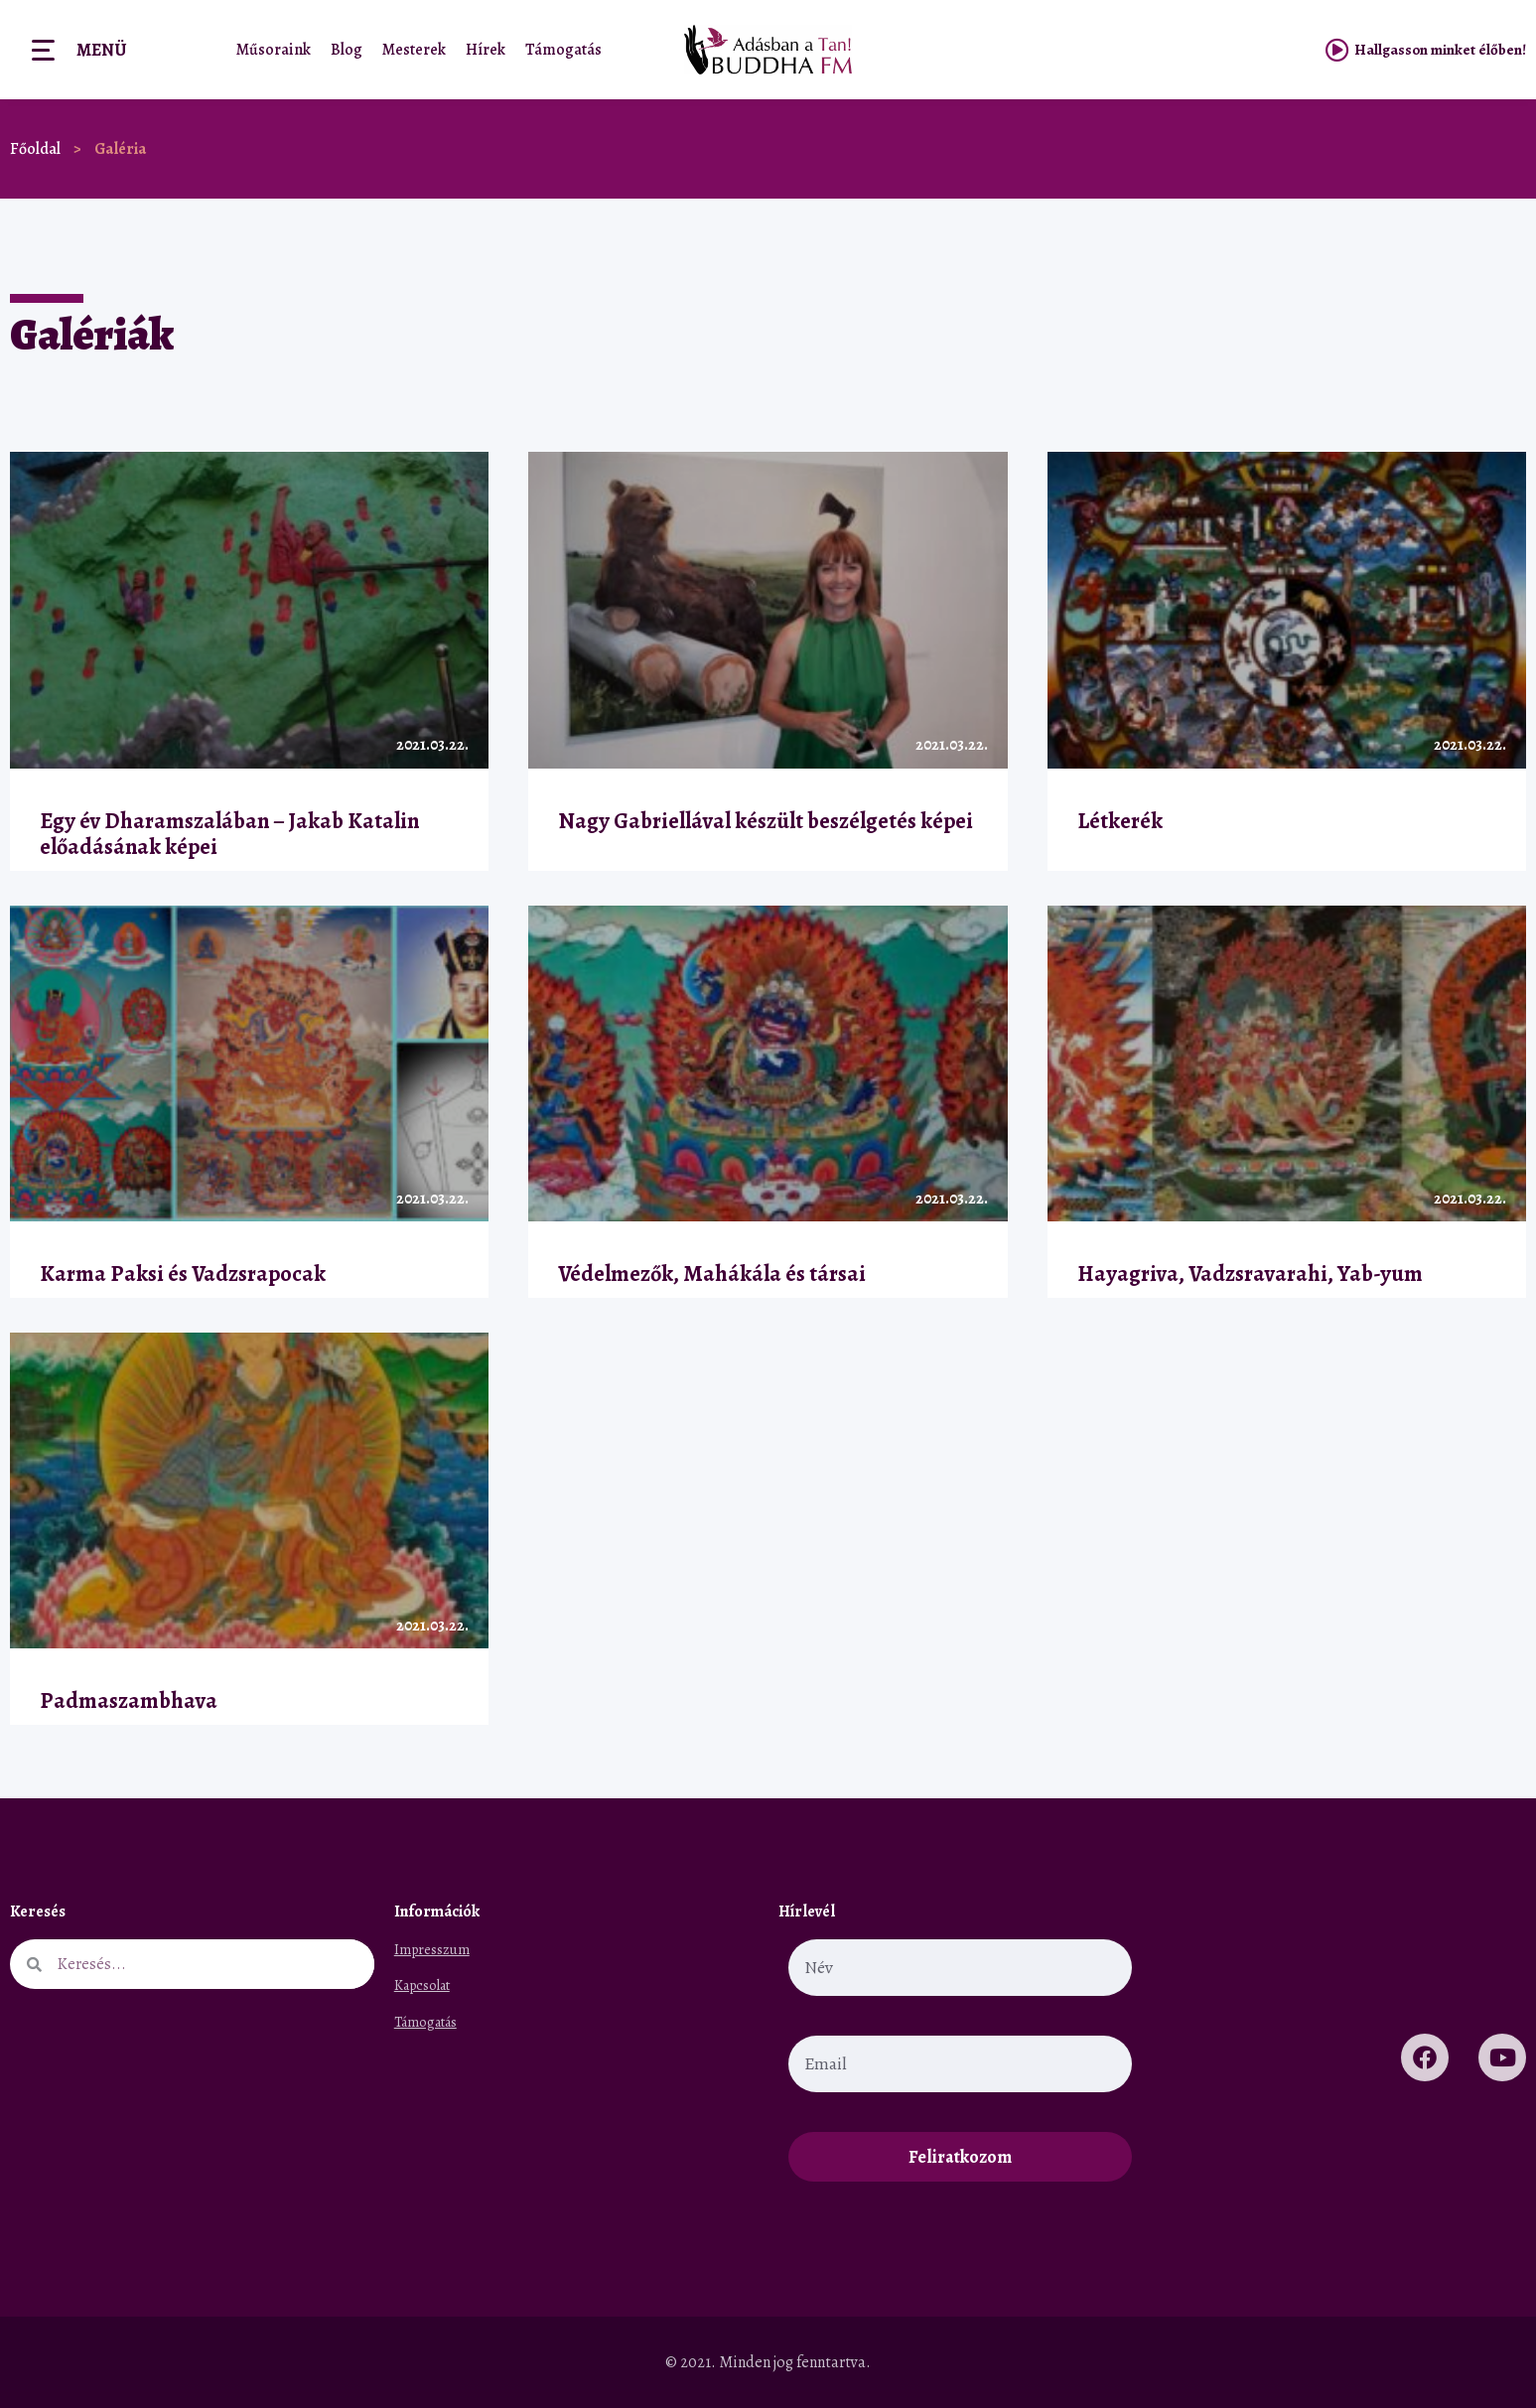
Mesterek (414, 50)
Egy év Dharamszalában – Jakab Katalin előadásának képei (229, 834)
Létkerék (1120, 820)
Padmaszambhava (128, 1700)
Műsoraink (273, 50)
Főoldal (35, 149)
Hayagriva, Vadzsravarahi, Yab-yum (1250, 1273)
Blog (346, 50)
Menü (101, 50)
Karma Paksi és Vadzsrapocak (183, 1273)
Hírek (485, 50)
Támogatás (563, 50)
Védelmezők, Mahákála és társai (712, 1273)
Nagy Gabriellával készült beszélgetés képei (765, 820)
